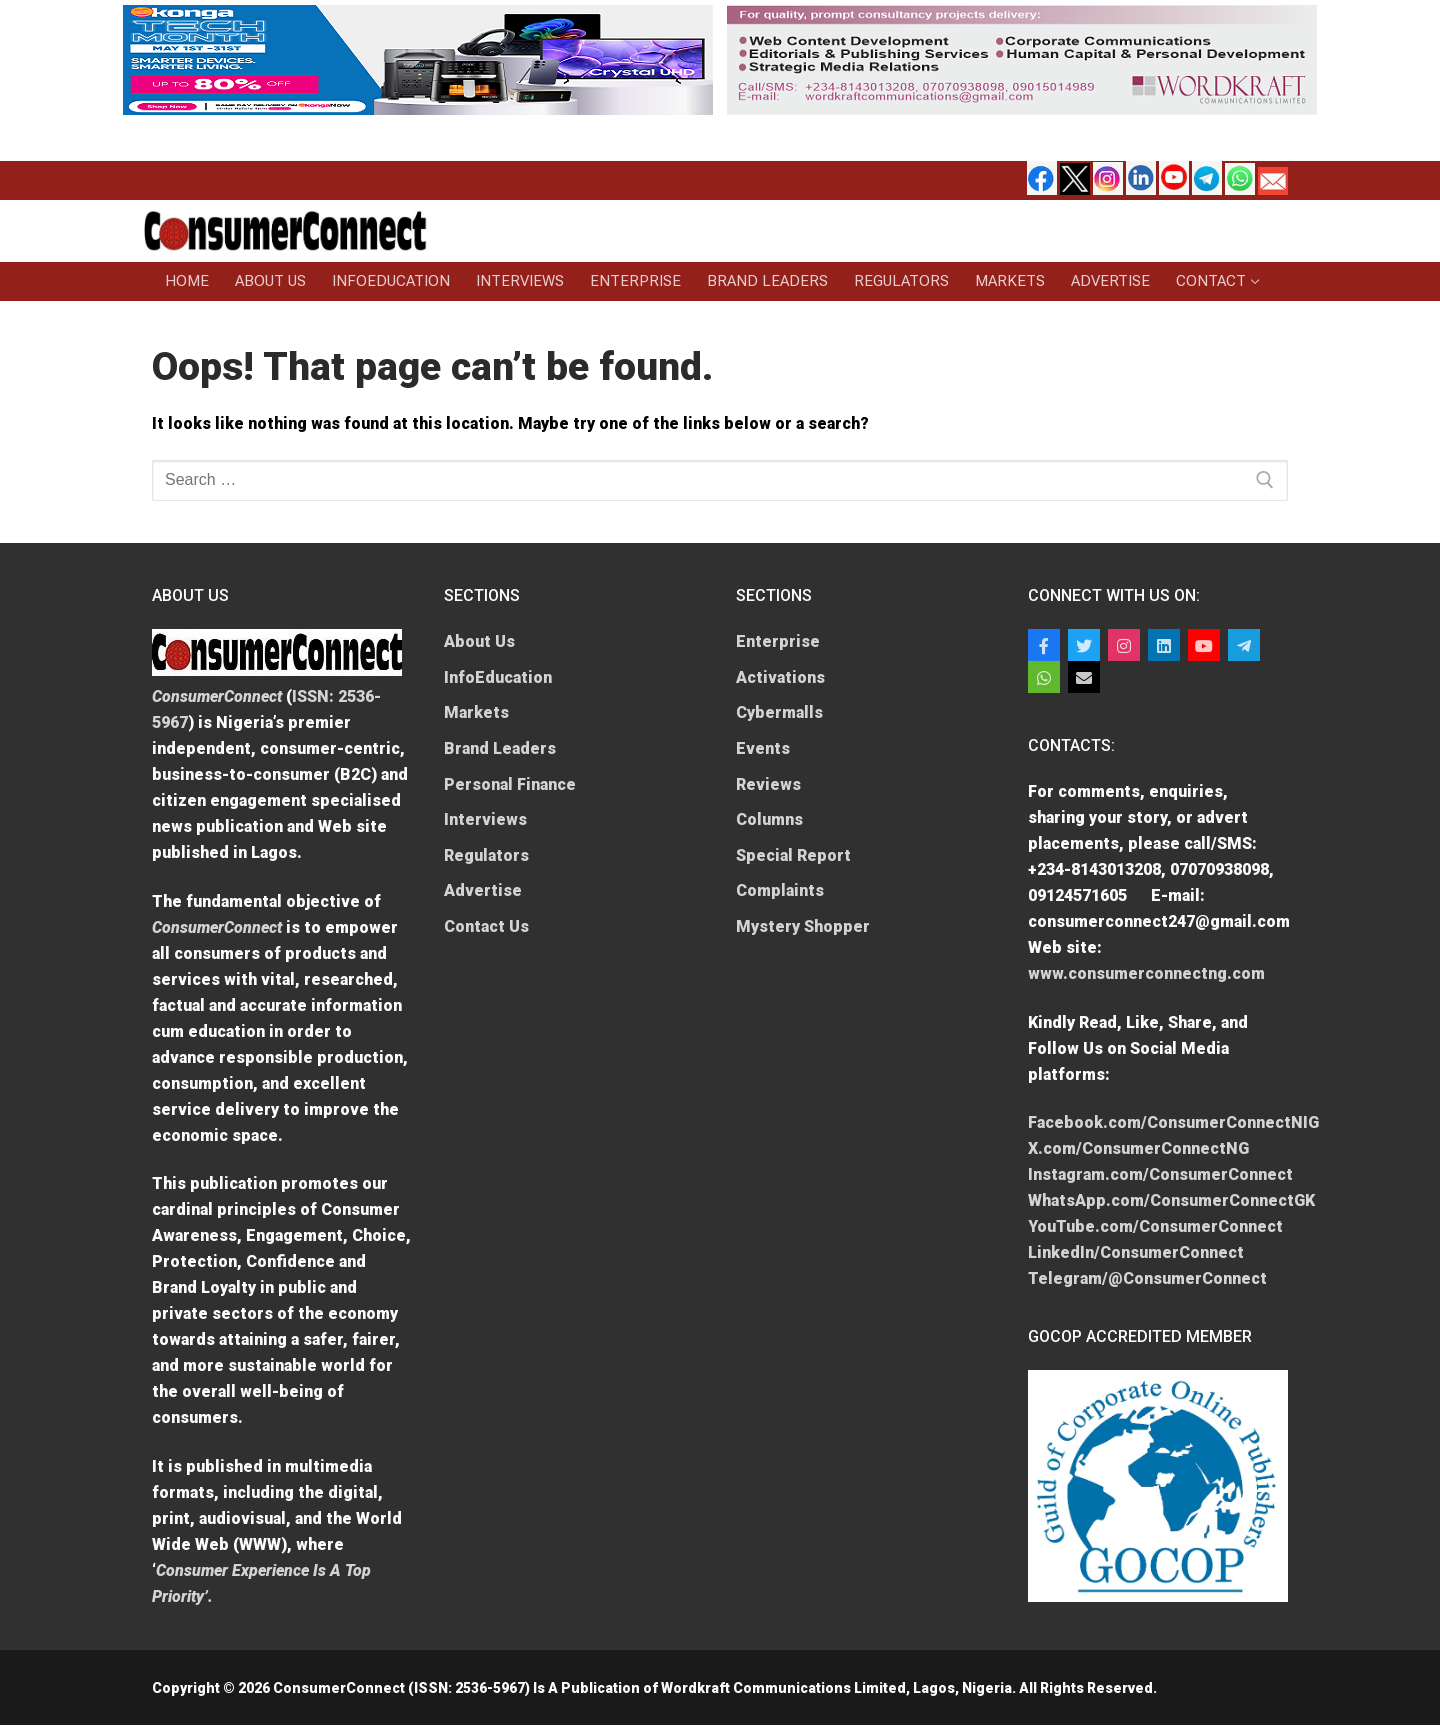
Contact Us (486, 926)
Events (763, 748)
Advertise (483, 890)
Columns (769, 819)
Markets (476, 712)
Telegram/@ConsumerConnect (1147, 1278)
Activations (780, 677)
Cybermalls (779, 712)
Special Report (793, 855)
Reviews (768, 784)
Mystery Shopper (803, 926)
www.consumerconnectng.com (1146, 973)
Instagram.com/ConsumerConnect (1160, 1174)
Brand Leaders (500, 748)
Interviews (485, 819)
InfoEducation (498, 677)
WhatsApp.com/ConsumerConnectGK (1171, 1200)
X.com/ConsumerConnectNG (1138, 1148)
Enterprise (778, 641)
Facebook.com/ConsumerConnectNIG (1173, 1122)
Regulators (486, 855)
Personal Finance (510, 784)
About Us (479, 641)
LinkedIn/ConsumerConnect (1136, 1252)
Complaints (780, 890)
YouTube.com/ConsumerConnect (1155, 1226)
